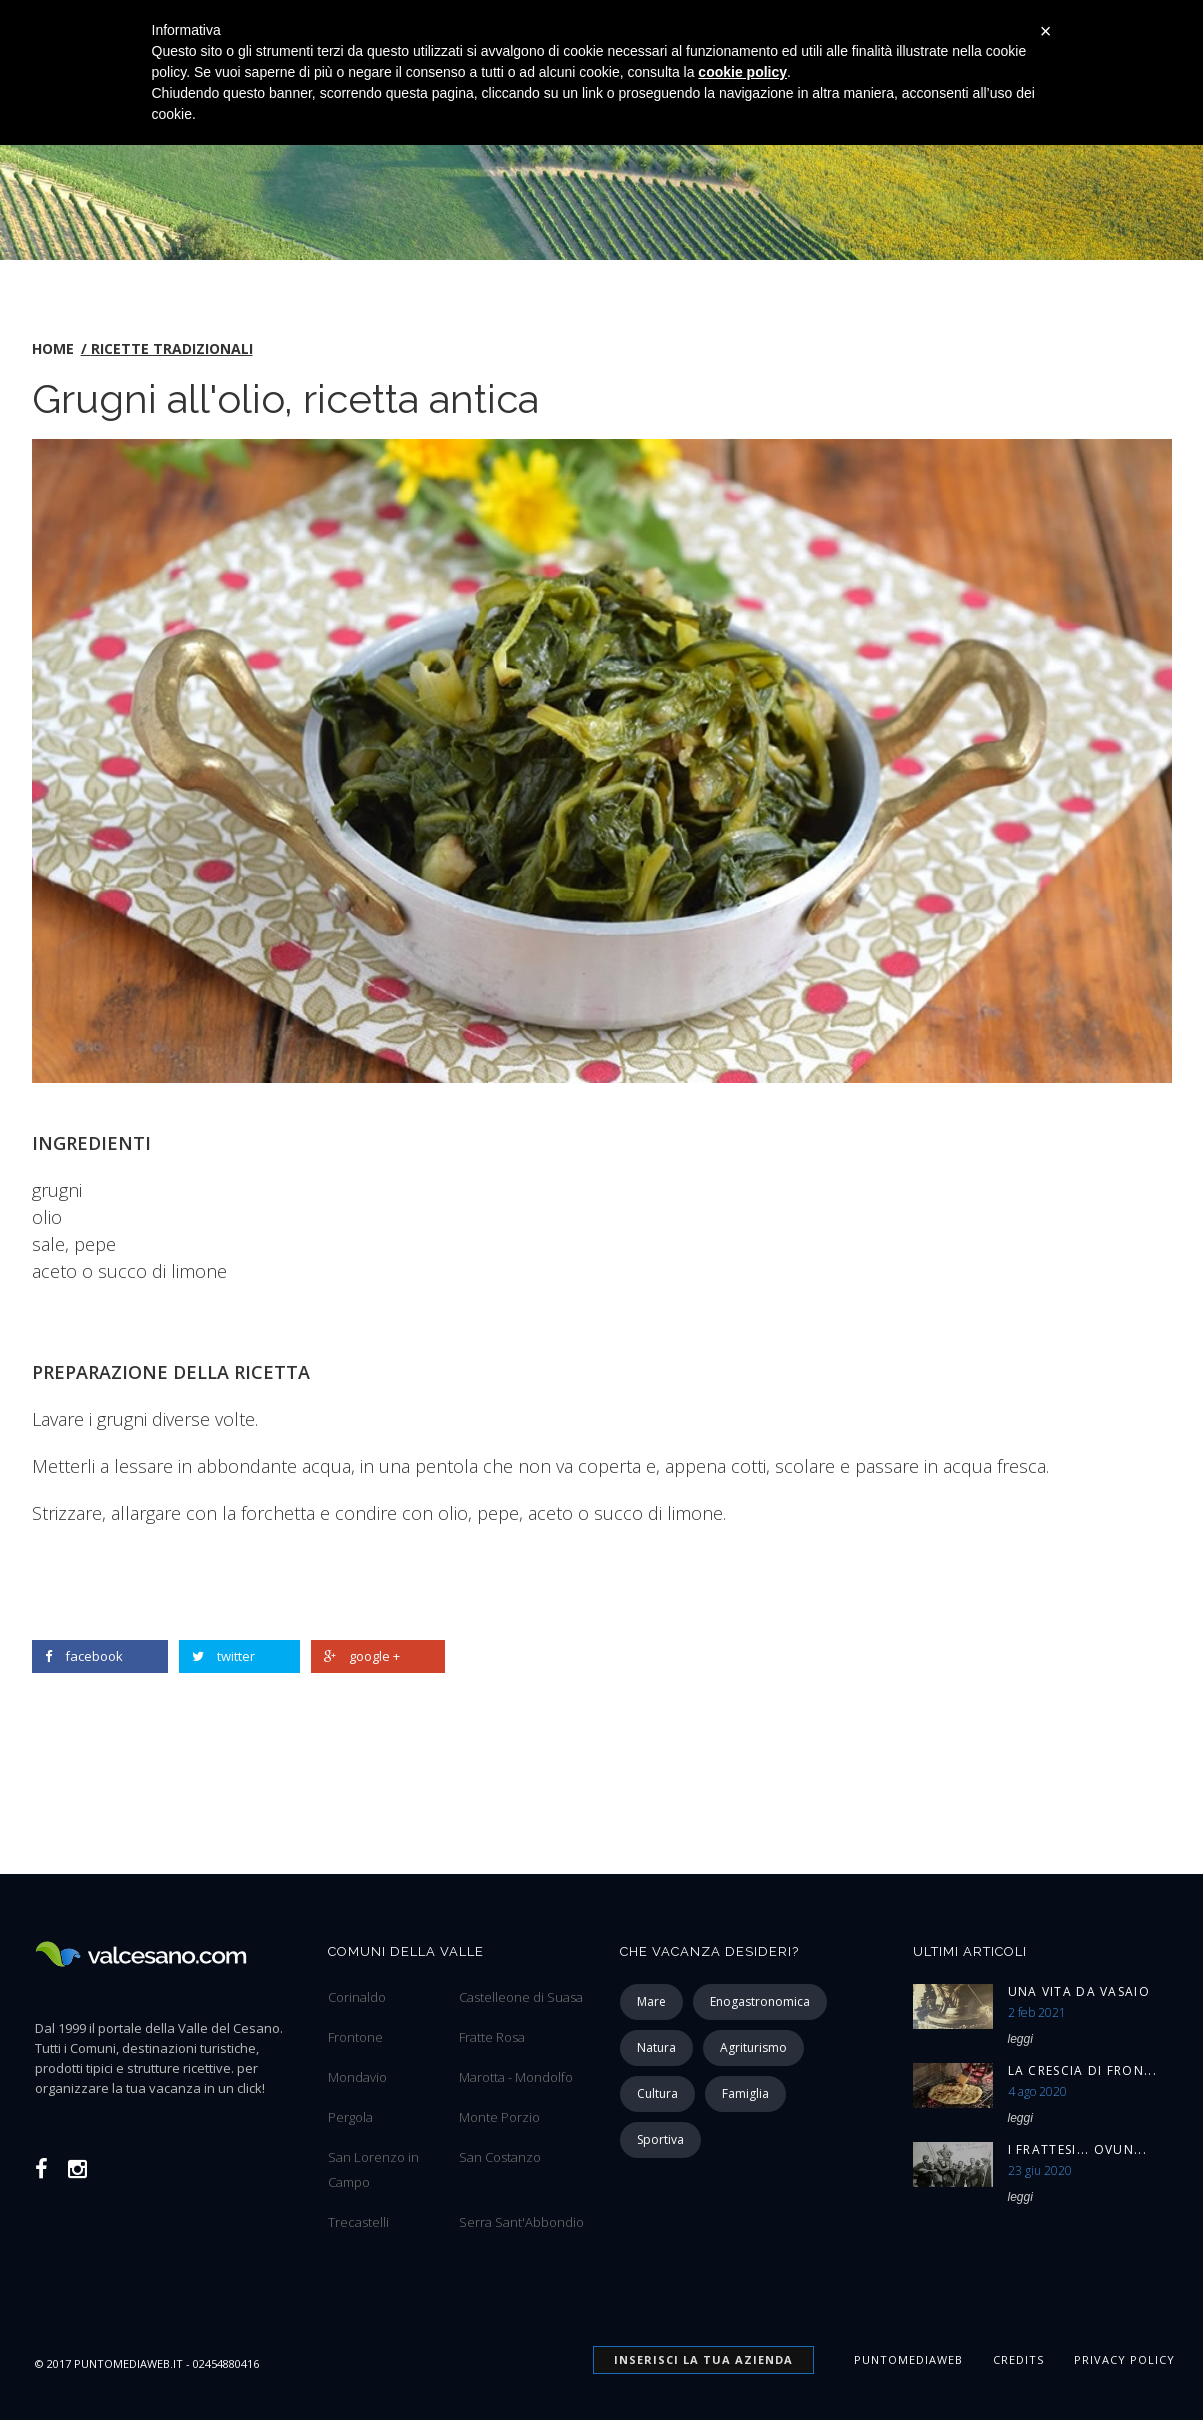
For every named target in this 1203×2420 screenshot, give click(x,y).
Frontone (355, 2037)
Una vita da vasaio (1079, 1991)
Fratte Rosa (492, 2037)
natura (656, 2047)
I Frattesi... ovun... (1077, 2149)
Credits (1018, 2359)
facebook (84, 1656)
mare (651, 2001)
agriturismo (753, 2047)
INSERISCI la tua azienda (703, 2359)
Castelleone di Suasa (521, 1997)
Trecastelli (358, 2222)
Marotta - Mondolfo (516, 2077)
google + (362, 1656)
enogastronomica (760, 2001)
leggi (1020, 2039)
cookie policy (742, 72)
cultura (657, 2093)
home (53, 348)
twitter (223, 1656)
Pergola (350, 2117)
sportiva (660, 2139)
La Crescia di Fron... (1082, 2070)
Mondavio (357, 2077)
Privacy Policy (1124, 2359)
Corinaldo (357, 1997)
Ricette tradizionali (172, 348)
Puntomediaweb (908, 2359)
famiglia (745, 2093)
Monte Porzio (499, 2117)
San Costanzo (500, 2157)
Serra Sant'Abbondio (521, 2222)
